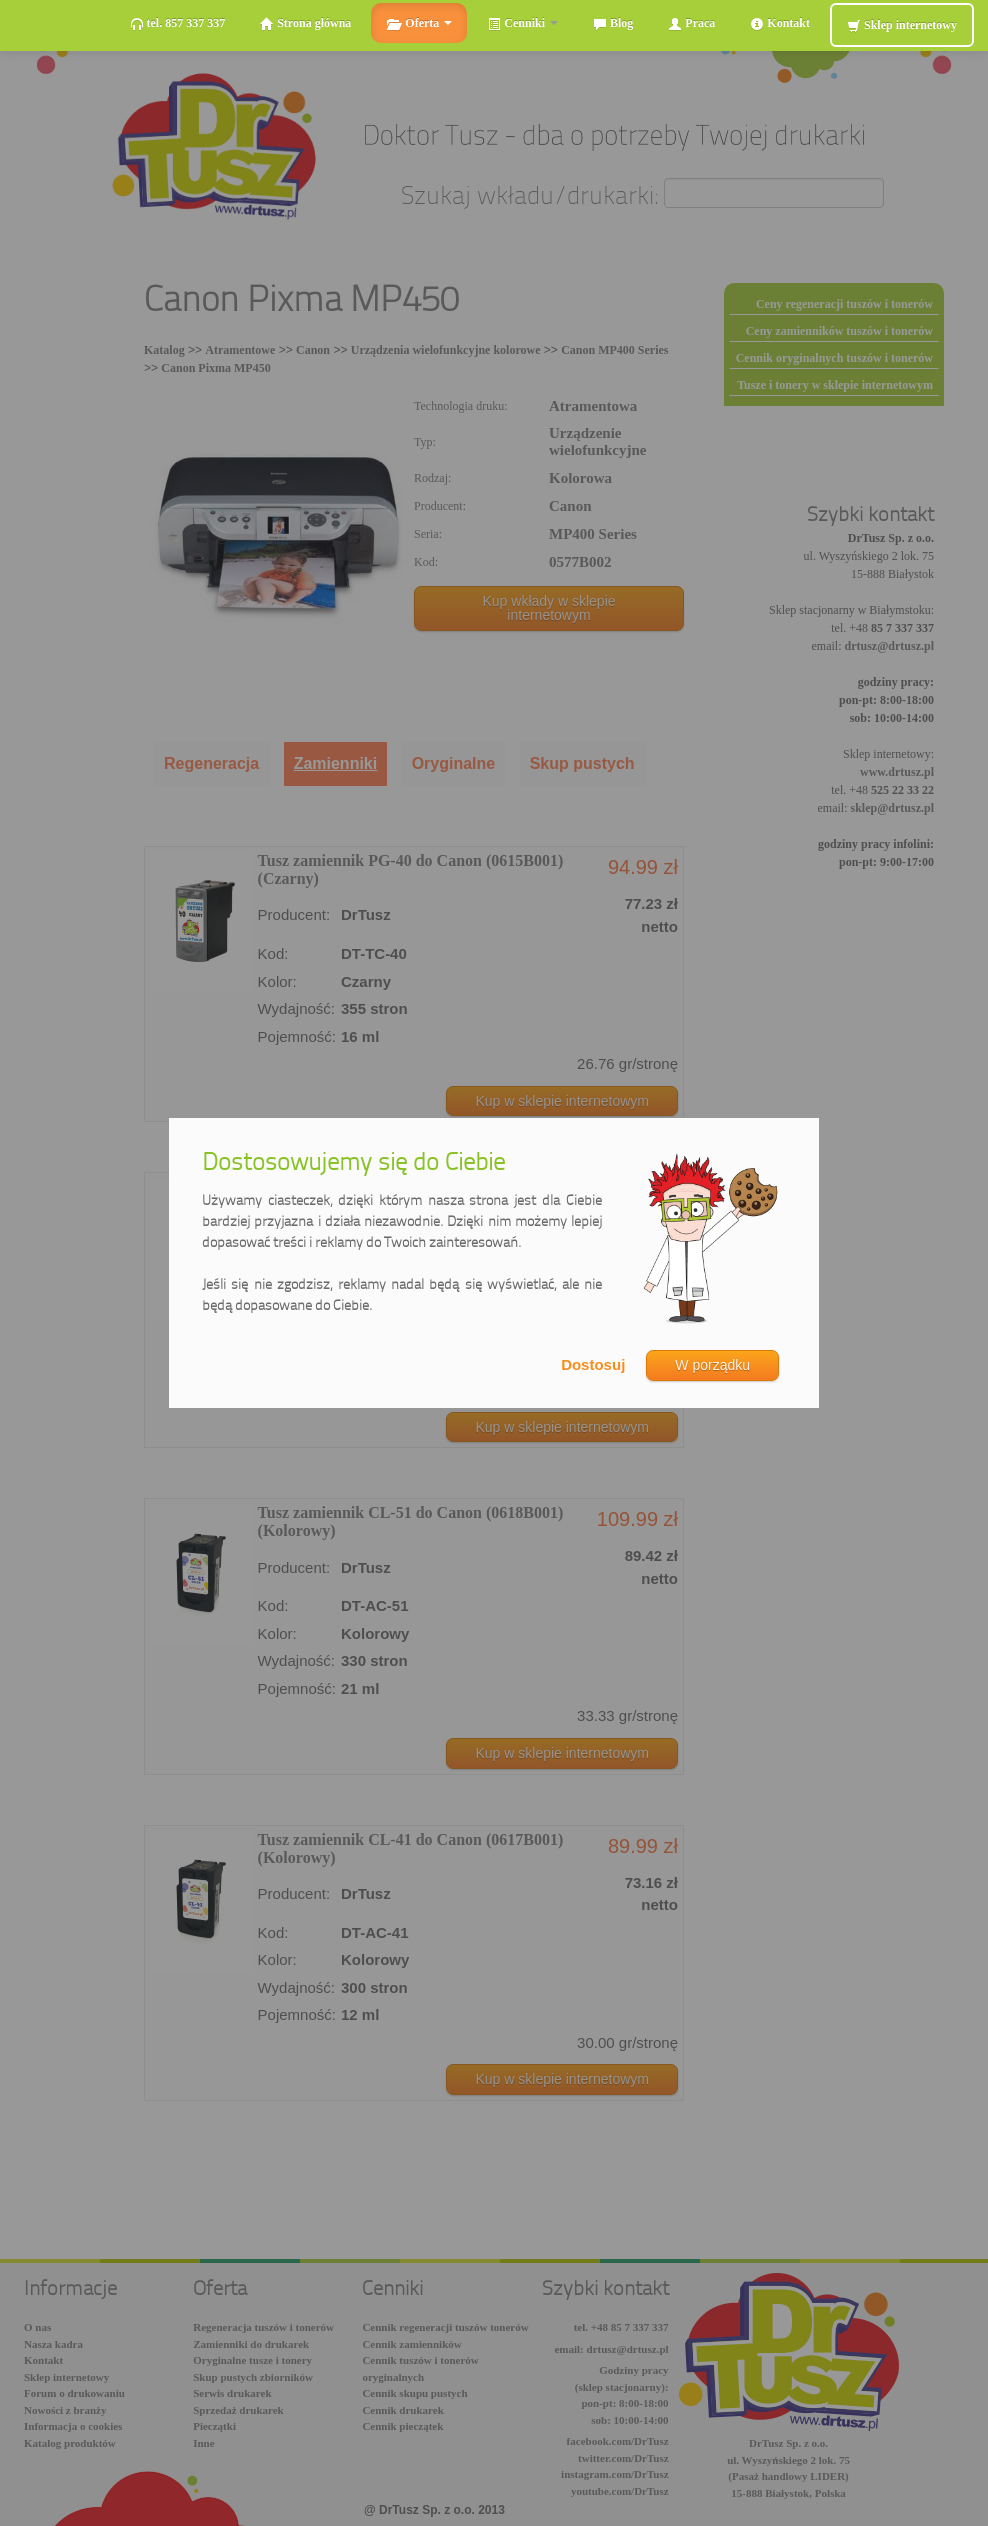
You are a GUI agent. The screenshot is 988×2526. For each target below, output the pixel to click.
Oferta (419, 23)
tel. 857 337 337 (178, 23)
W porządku (712, 1365)
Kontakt (780, 23)
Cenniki (522, 23)
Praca (691, 23)
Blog (613, 23)
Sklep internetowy (902, 25)
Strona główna (305, 23)
